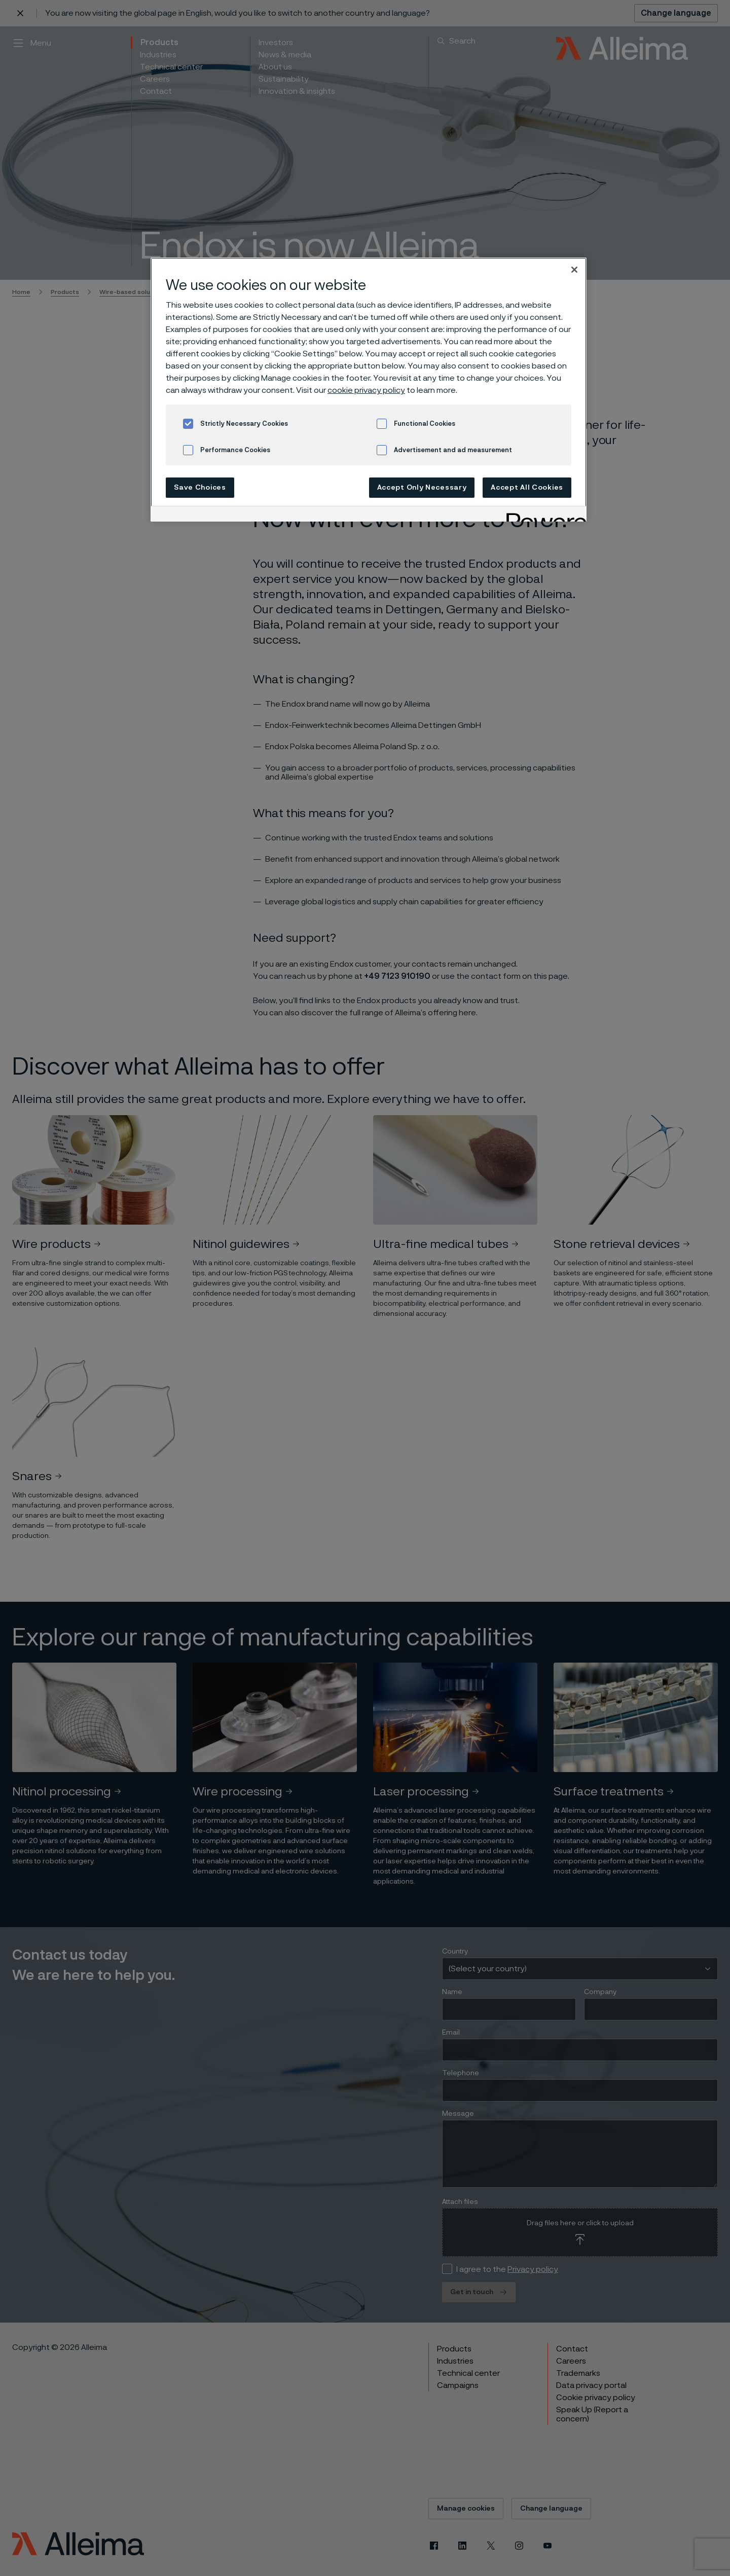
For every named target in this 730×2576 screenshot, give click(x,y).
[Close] (574, 270)
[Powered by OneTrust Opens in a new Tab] (542, 515)
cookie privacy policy (366, 390)
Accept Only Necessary (422, 487)
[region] (369, 389)
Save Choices (200, 487)
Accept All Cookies (527, 487)
